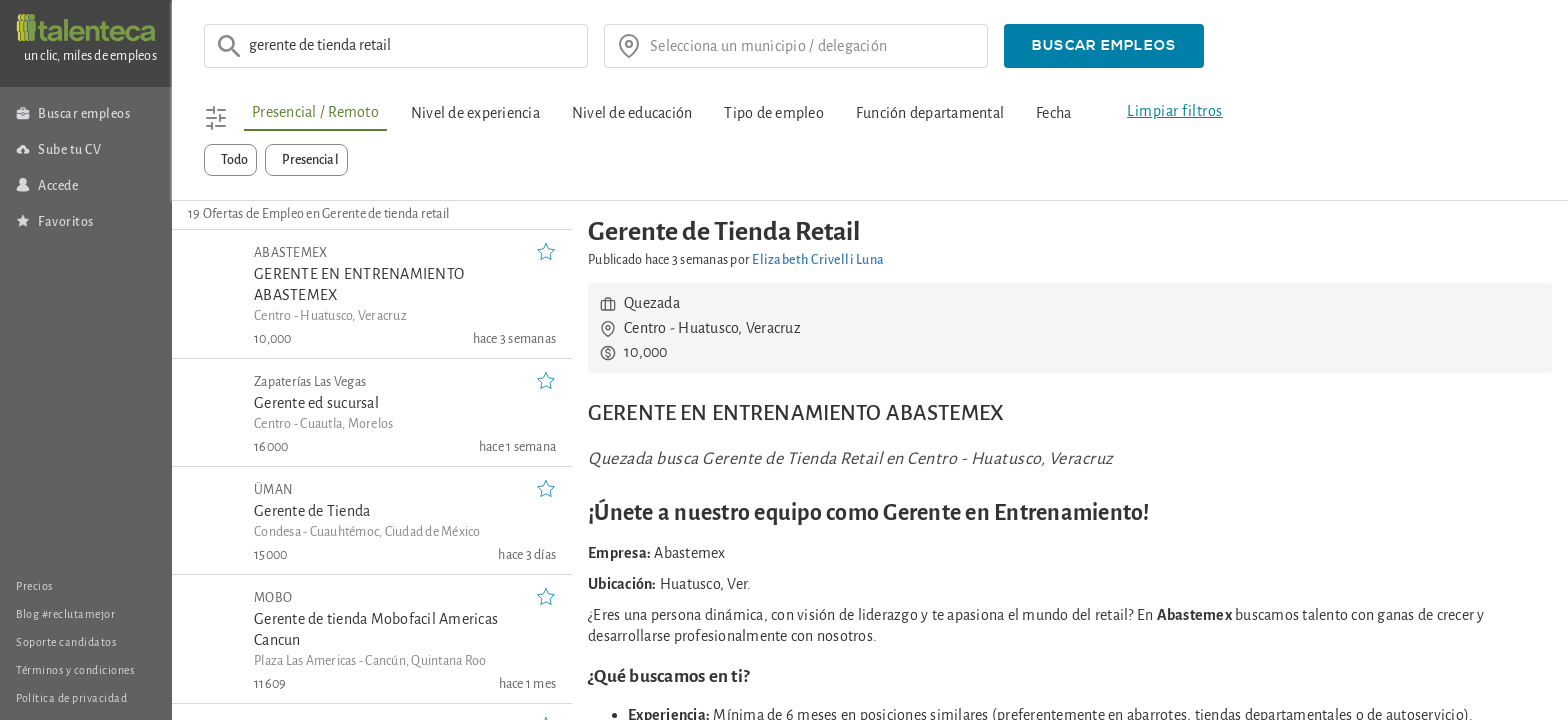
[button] (1104, 46)
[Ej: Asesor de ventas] (412, 46)
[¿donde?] (812, 46)
